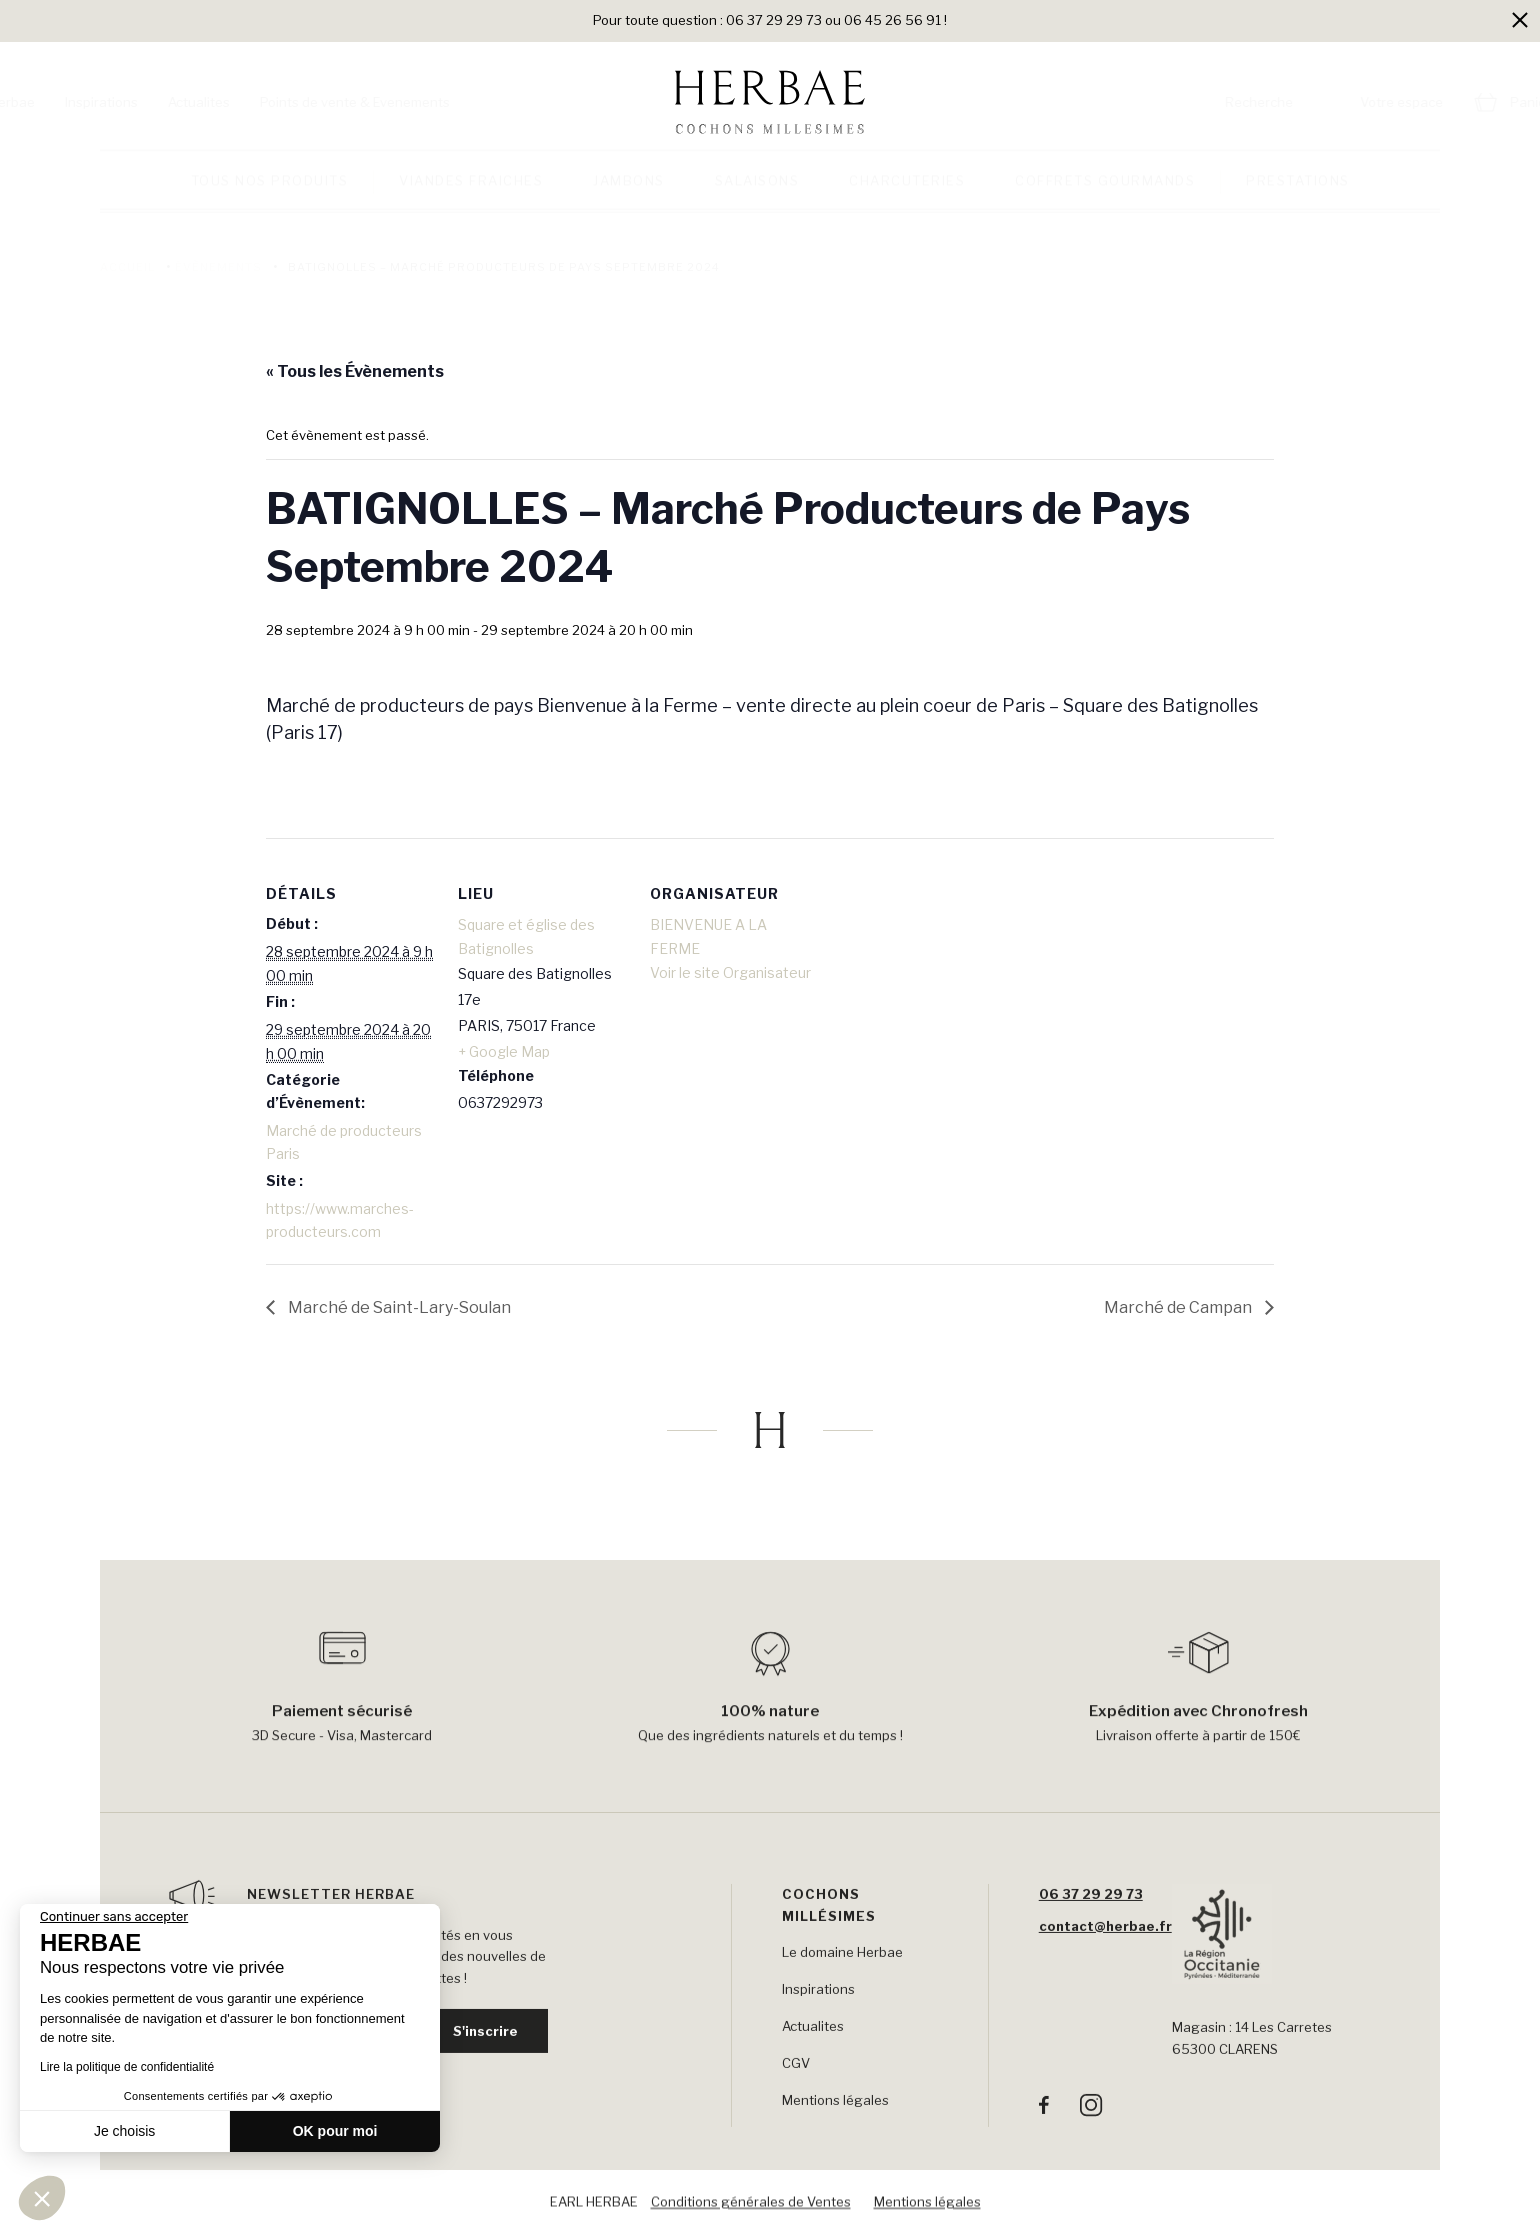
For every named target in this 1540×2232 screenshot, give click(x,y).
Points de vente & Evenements (466, 102)
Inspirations (212, 102)
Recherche (1148, 102)
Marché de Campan (1179, 1307)
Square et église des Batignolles (526, 936)
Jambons (629, 193)
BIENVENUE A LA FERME (708, 936)
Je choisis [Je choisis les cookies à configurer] (124, 2131)
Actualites (310, 102)
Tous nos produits (270, 193)
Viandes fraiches (471, 193)
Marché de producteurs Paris (344, 1142)
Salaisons (757, 193)
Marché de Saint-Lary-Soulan (398, 1307)
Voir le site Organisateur (730, 972)
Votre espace (1290, 102)
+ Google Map (504, 1051)
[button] (42, 2198)
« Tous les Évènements (355, 371)
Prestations (1298, 193)
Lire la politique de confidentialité (127, 2067)
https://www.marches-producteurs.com (340, 1220)
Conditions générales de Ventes (751, 2207)
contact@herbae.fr (1105, 1952)
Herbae (123, 102)
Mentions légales (835, 2127)
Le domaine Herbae (842, 1979)
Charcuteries (907, 193)
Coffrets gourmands (1105, 193)
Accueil (127, 267)
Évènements (218, 267)
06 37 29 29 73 (1091, 1920)
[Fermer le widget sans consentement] (114, 1917)
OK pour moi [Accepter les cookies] (335, 2131)
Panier (1419, 102)
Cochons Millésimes (829, 1931)
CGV (796, 2090)
